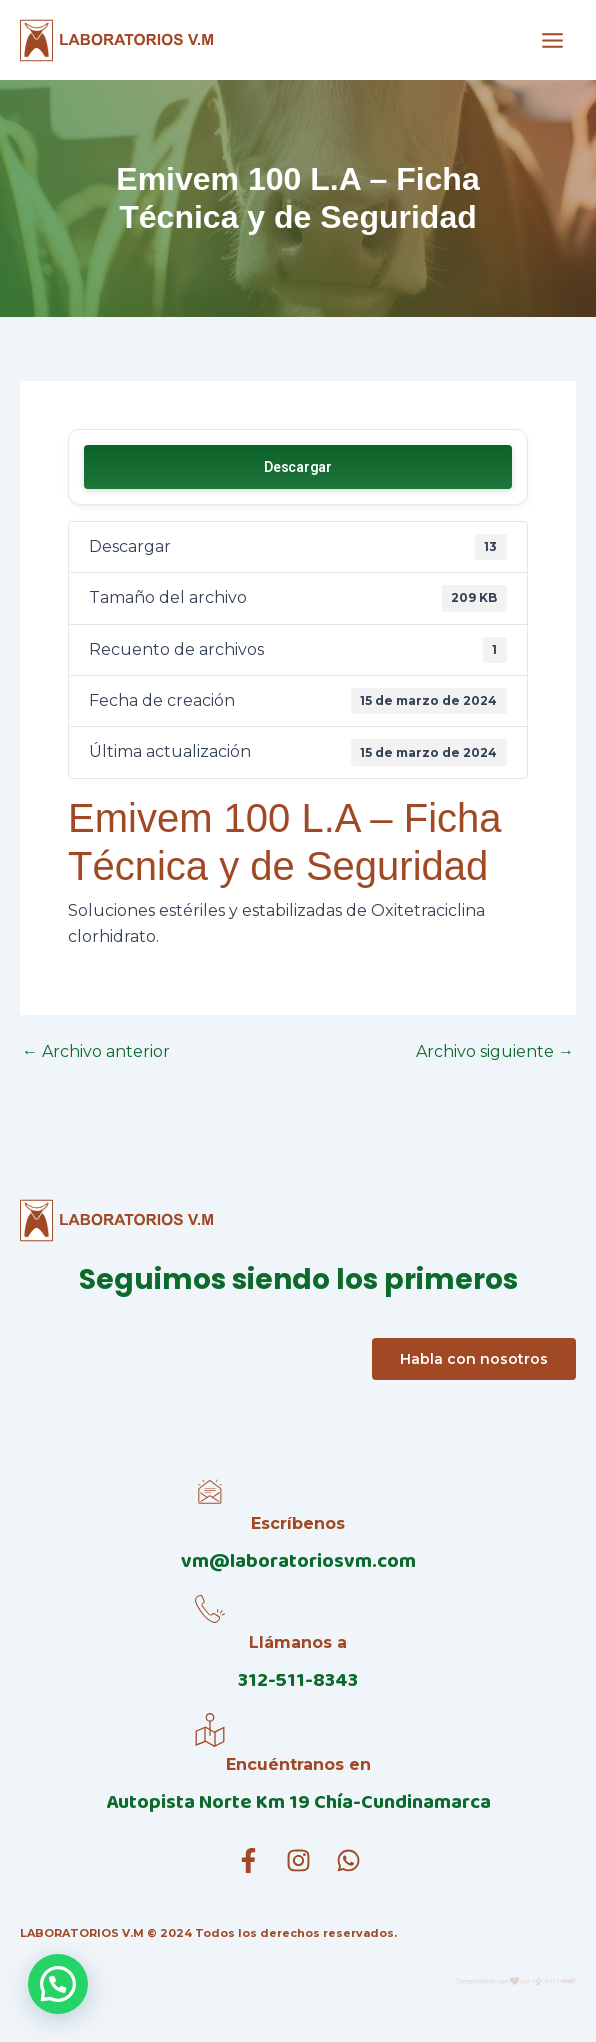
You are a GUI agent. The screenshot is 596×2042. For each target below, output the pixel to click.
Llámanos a (298, 1642)
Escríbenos (298, 1523)
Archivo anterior (96, 1052)
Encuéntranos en (298, 1764)
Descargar (297, 467)
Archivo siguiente (495, 1052)
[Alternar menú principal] (552, 39)
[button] (58, 1984)
